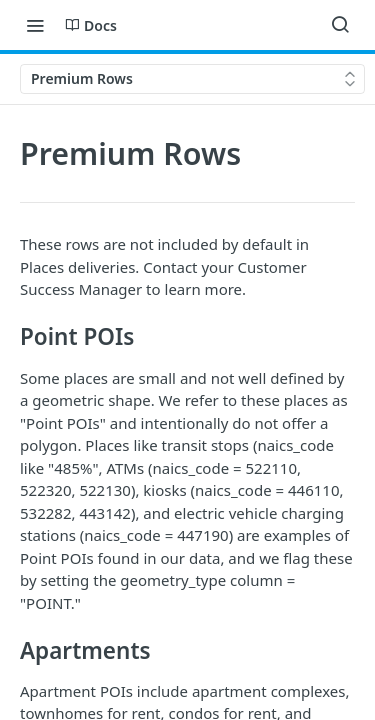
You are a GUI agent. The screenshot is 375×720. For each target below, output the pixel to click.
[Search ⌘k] (340, 25)
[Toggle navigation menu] (35, 25)
